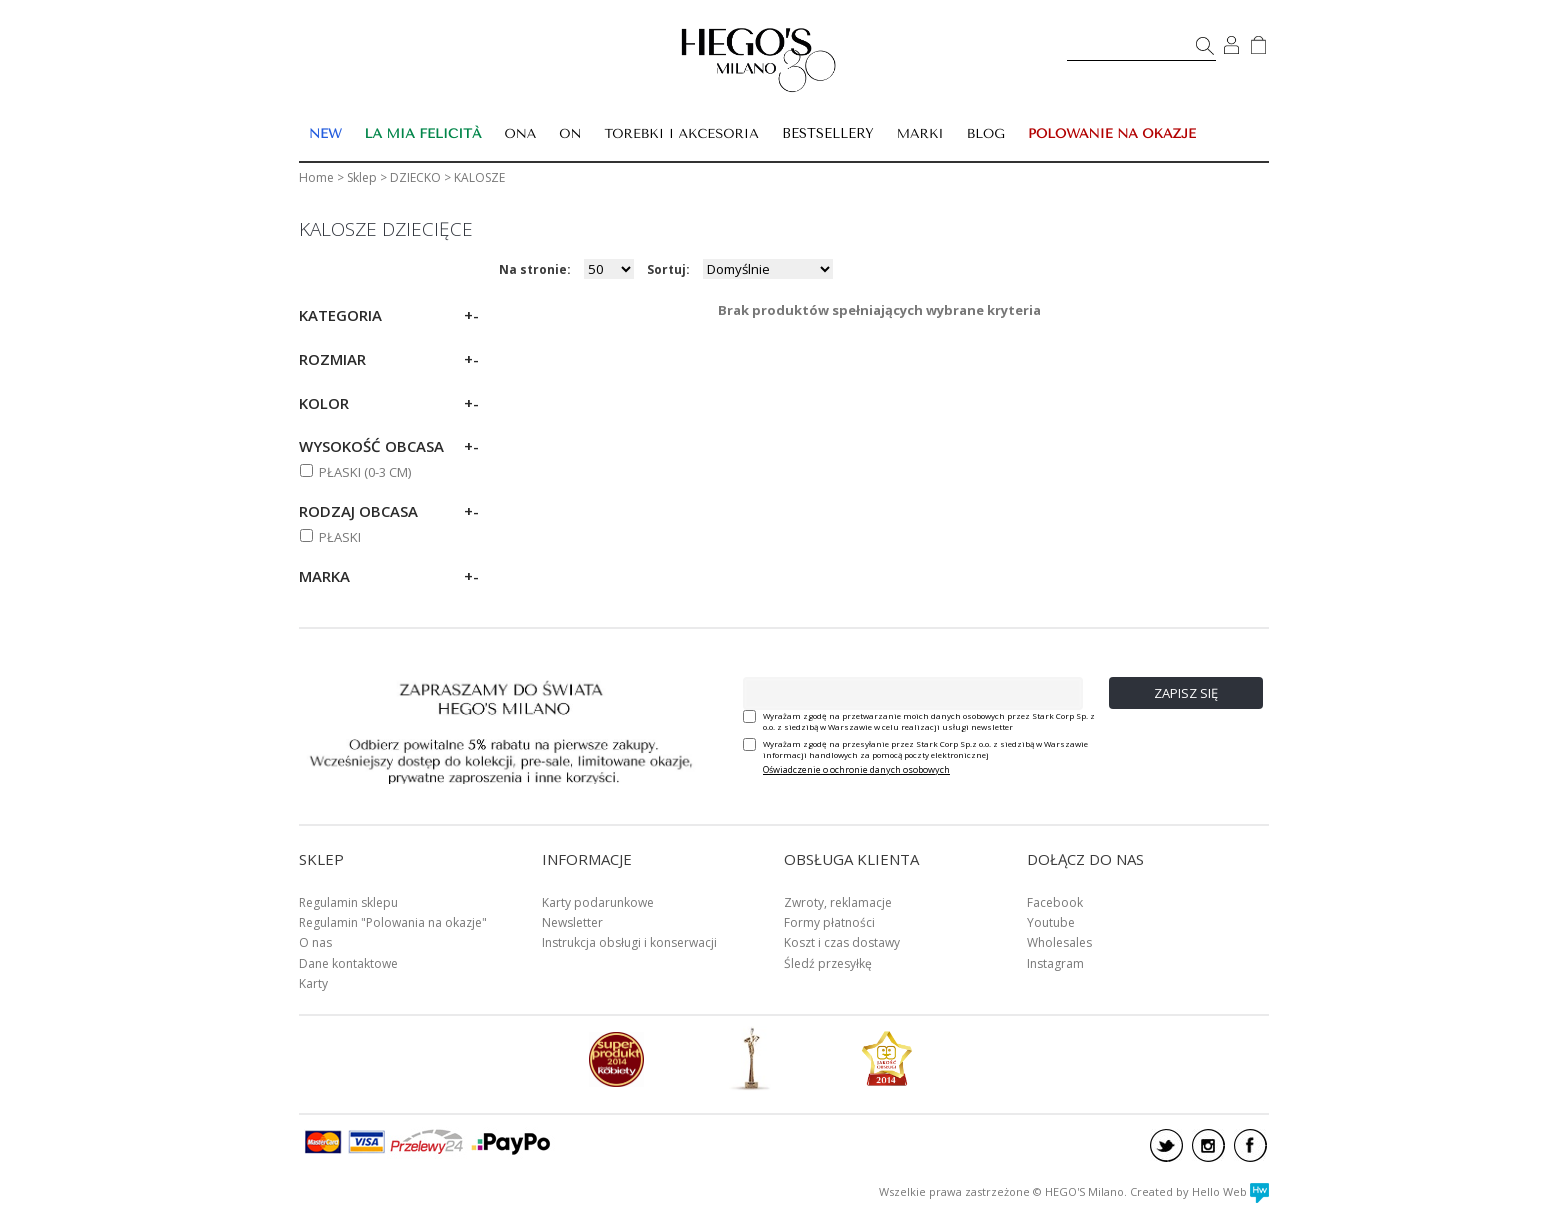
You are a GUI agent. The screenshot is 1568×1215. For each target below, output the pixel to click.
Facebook (1055, 902)
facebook (1250, 1145)
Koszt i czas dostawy (842, 942)
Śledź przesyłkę (828, 963)
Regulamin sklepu (348, 902)
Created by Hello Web (1199, 1191)
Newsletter (572, 922)
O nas (315, 942)
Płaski (340, 537)
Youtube (1051, 922)
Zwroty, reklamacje (838, 902)
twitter (1166, 1145)
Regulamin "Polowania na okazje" (393, 922)
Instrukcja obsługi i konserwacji (629, 942)
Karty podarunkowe (598, 902)
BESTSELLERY (828, 133)
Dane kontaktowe (348, 963)
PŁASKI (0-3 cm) (365, 472)
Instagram (1055, 963)
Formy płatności (829, 922)
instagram (1208, 1145)
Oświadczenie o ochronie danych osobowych (856, 769)
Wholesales (1059, 942)
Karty (313, 983)
